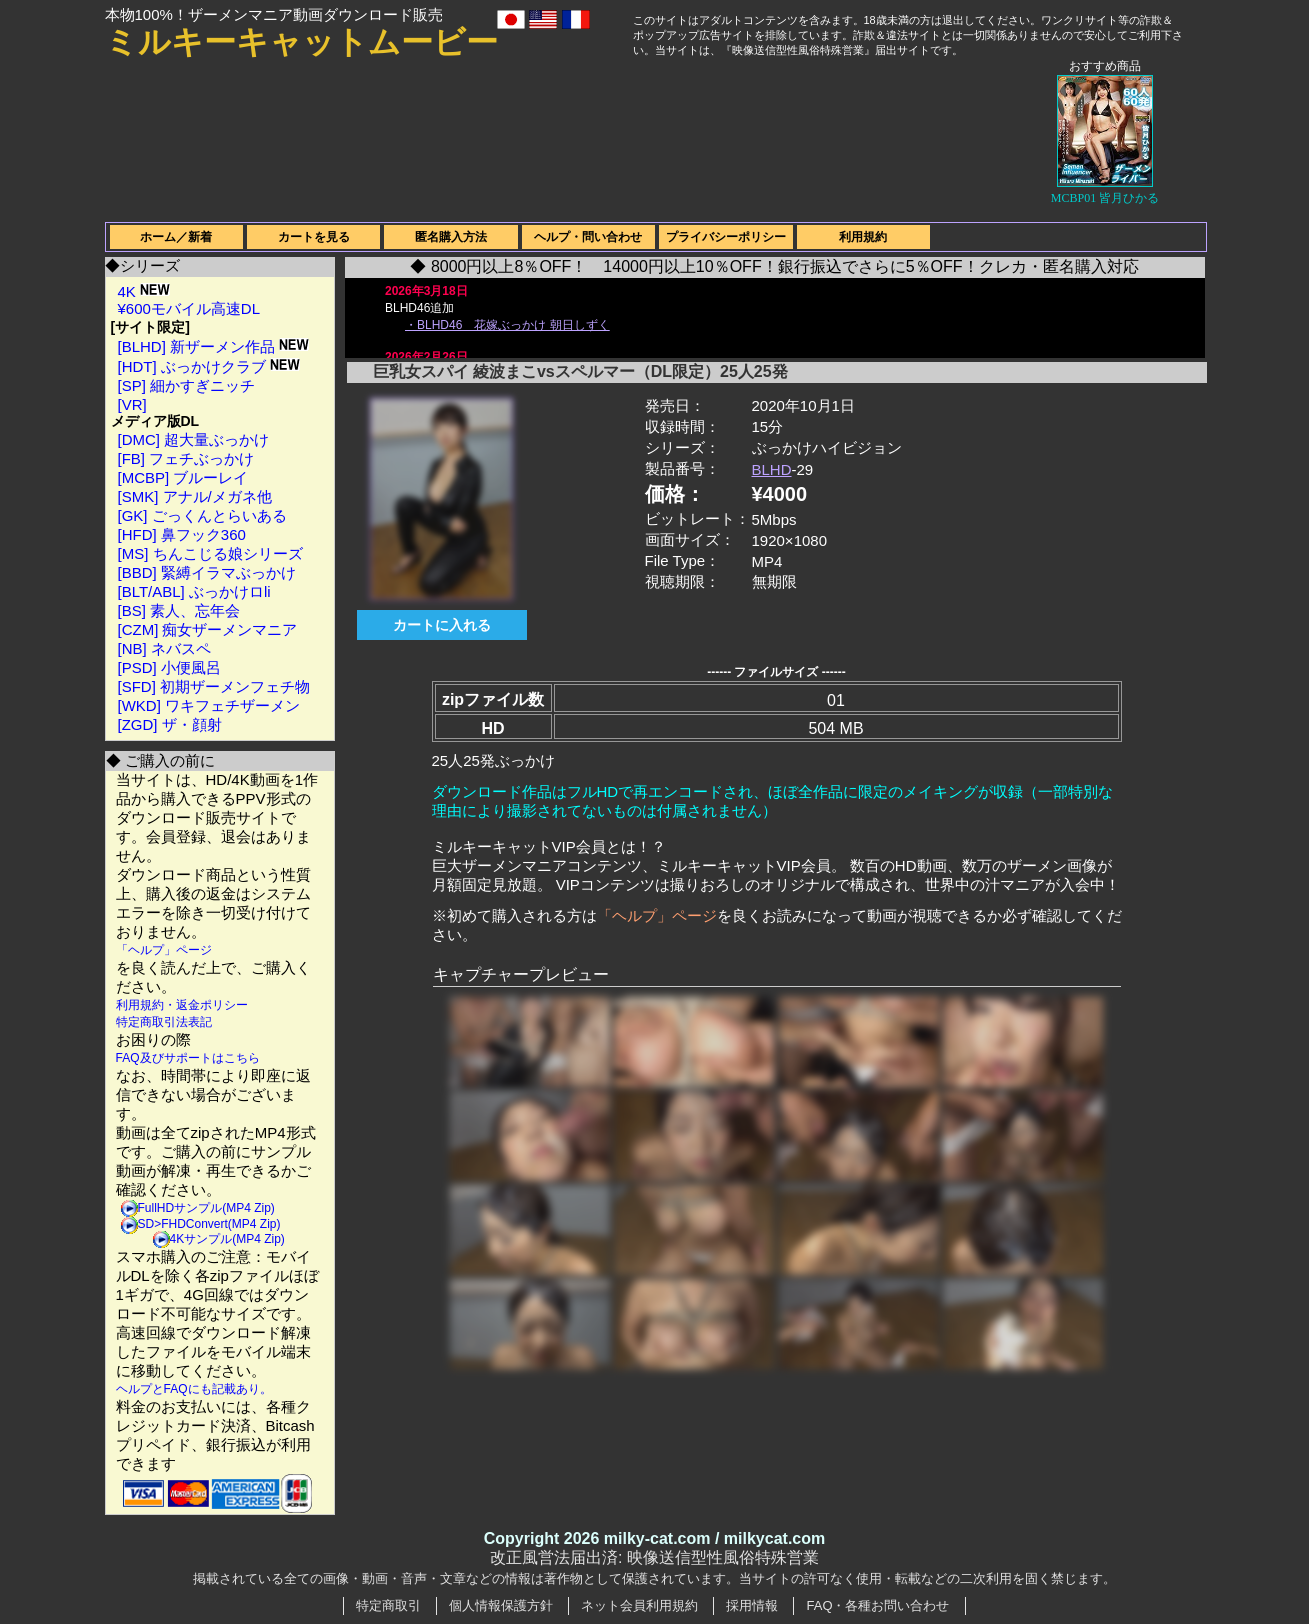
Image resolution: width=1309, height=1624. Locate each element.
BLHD (772, 469)
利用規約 (863, 237)
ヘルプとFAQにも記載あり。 (194, 1389)
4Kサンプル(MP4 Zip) (227, 1239)
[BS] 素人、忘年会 (179, 610)
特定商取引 (388, 1605)
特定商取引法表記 (164, 1022)
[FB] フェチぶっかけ (186, 458)
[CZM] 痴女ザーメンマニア (208, 629)
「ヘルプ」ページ (164, 950)
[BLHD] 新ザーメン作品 (214, 346)
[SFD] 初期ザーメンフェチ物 (214, 686)
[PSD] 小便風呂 (169, 667)
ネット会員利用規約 (639, 1605)
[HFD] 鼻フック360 (182, 534)
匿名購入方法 (451, 237)
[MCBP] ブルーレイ (183, 477)
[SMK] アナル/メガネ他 (195, 496)
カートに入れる (442, 625)
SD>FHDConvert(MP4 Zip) (209, 1224)
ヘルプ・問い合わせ (588, 237)
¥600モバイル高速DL (189, 308)
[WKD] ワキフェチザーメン (209, 705)
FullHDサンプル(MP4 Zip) (206, 1208)
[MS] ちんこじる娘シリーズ (210, 553)
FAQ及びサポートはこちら (188, 1058)
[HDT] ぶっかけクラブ (209, 366)
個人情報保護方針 (501, 1605)
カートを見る (314, 237)
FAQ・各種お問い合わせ (877, 1605)
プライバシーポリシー (726, 237)
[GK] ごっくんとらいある (202, 515)
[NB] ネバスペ (164, 648)
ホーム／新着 (176, 237)
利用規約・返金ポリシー (182, 1005)
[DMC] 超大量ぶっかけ (194, 439)
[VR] (132, 404)
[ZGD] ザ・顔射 (170, 724)
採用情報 (752, 1605)
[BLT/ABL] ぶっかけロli (194, 591)
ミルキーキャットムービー (301, 42)
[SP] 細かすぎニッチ (187, 385)
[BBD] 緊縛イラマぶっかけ (207, 572)
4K (144, 291)
